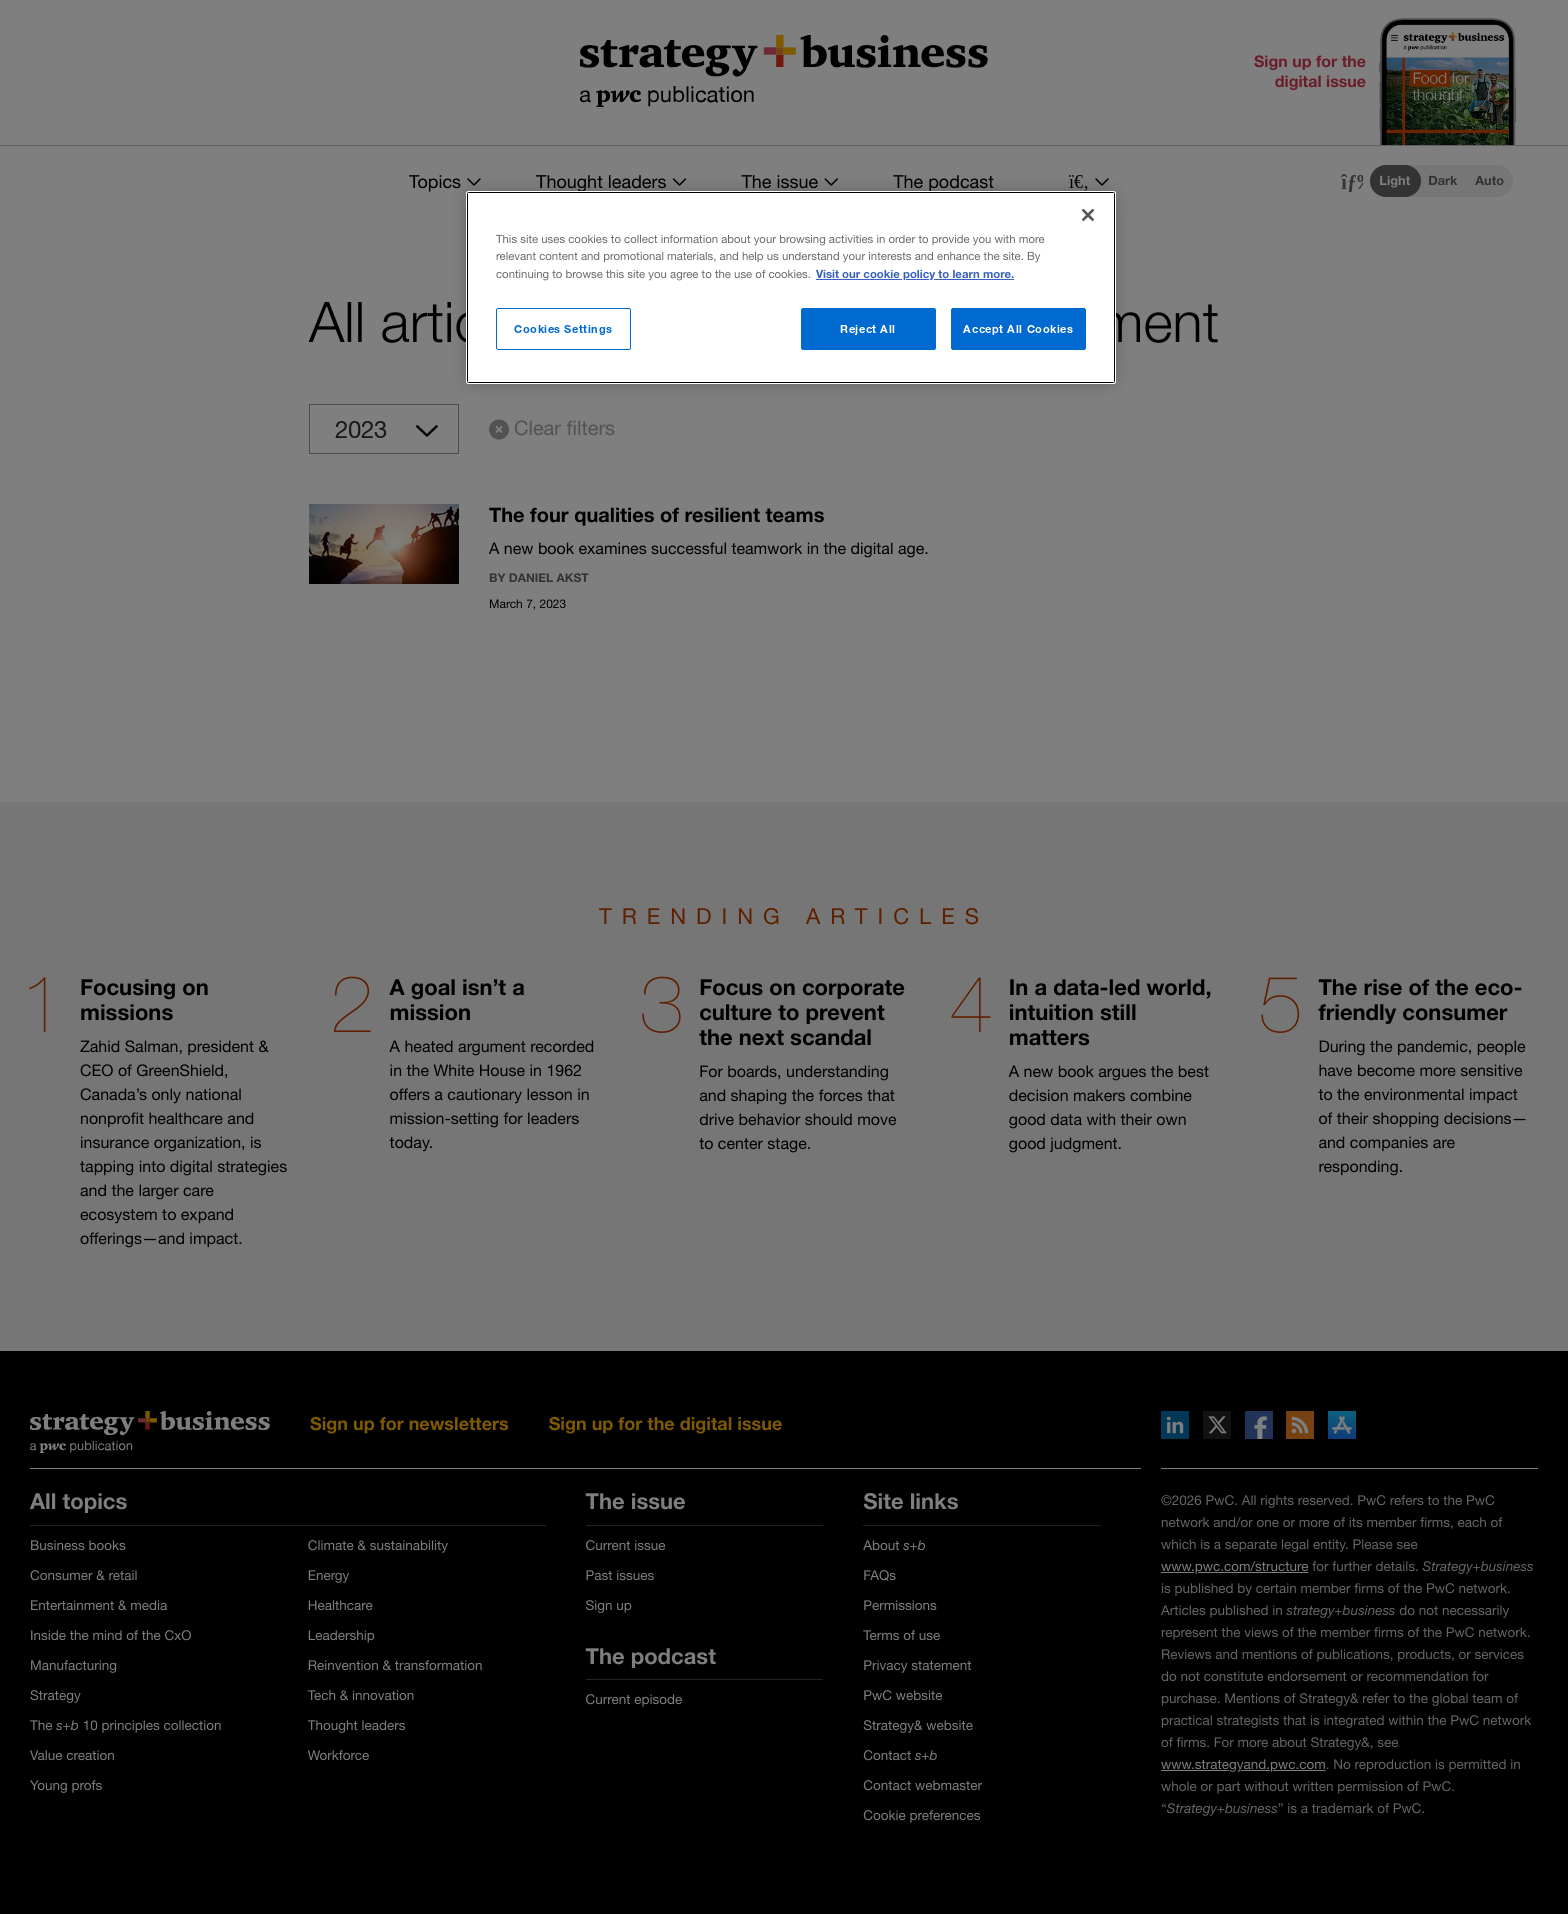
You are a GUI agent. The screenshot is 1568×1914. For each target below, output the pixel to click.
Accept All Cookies (1018, 328)
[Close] (1088, 215)
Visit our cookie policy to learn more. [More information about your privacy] (915, 274)
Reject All (868, 328)
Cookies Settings (563, 328)
